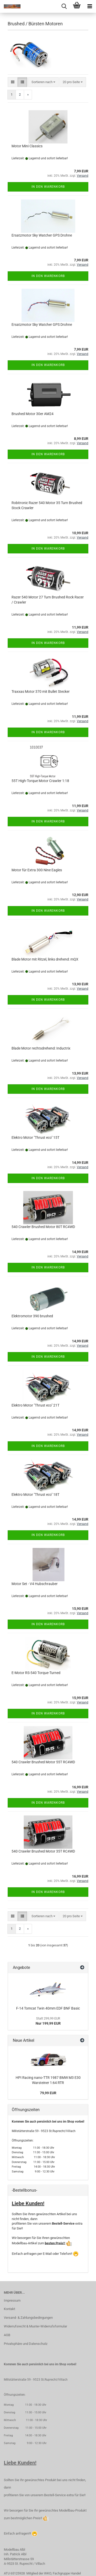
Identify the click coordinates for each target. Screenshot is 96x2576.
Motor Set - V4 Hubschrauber (35, 1584)
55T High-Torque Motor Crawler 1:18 (40, 781)
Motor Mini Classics (27, 146)
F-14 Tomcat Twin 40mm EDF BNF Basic (48, 2008)
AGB (7, 2335)
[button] (13, 82)
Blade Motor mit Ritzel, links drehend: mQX (45, 959)
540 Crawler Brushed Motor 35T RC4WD (43, 1851)
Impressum (12, 2300)
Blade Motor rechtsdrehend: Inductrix (41, 1048)
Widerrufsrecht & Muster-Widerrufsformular (35, 2326)
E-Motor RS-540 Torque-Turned (36, 1673)
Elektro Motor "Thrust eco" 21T (35, 1405)
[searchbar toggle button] (64, 6)
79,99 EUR (48, 2093)
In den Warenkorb (48, 186)
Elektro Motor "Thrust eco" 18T (35, 1494)
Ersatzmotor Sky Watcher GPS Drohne (42, 235)
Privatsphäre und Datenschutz (25, 2344)
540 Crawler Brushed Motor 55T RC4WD (43, 1762)
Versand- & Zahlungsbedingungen (28, 2317)
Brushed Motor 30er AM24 (33, 414)
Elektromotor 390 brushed (32, 1316)
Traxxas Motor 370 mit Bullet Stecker (41, 691)
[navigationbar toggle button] (89, 6)
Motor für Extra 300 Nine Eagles (37, 870)
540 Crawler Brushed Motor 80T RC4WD (43, 1227)
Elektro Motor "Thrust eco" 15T (35, 1137)
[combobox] (43, 82)
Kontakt (9, 2309)
